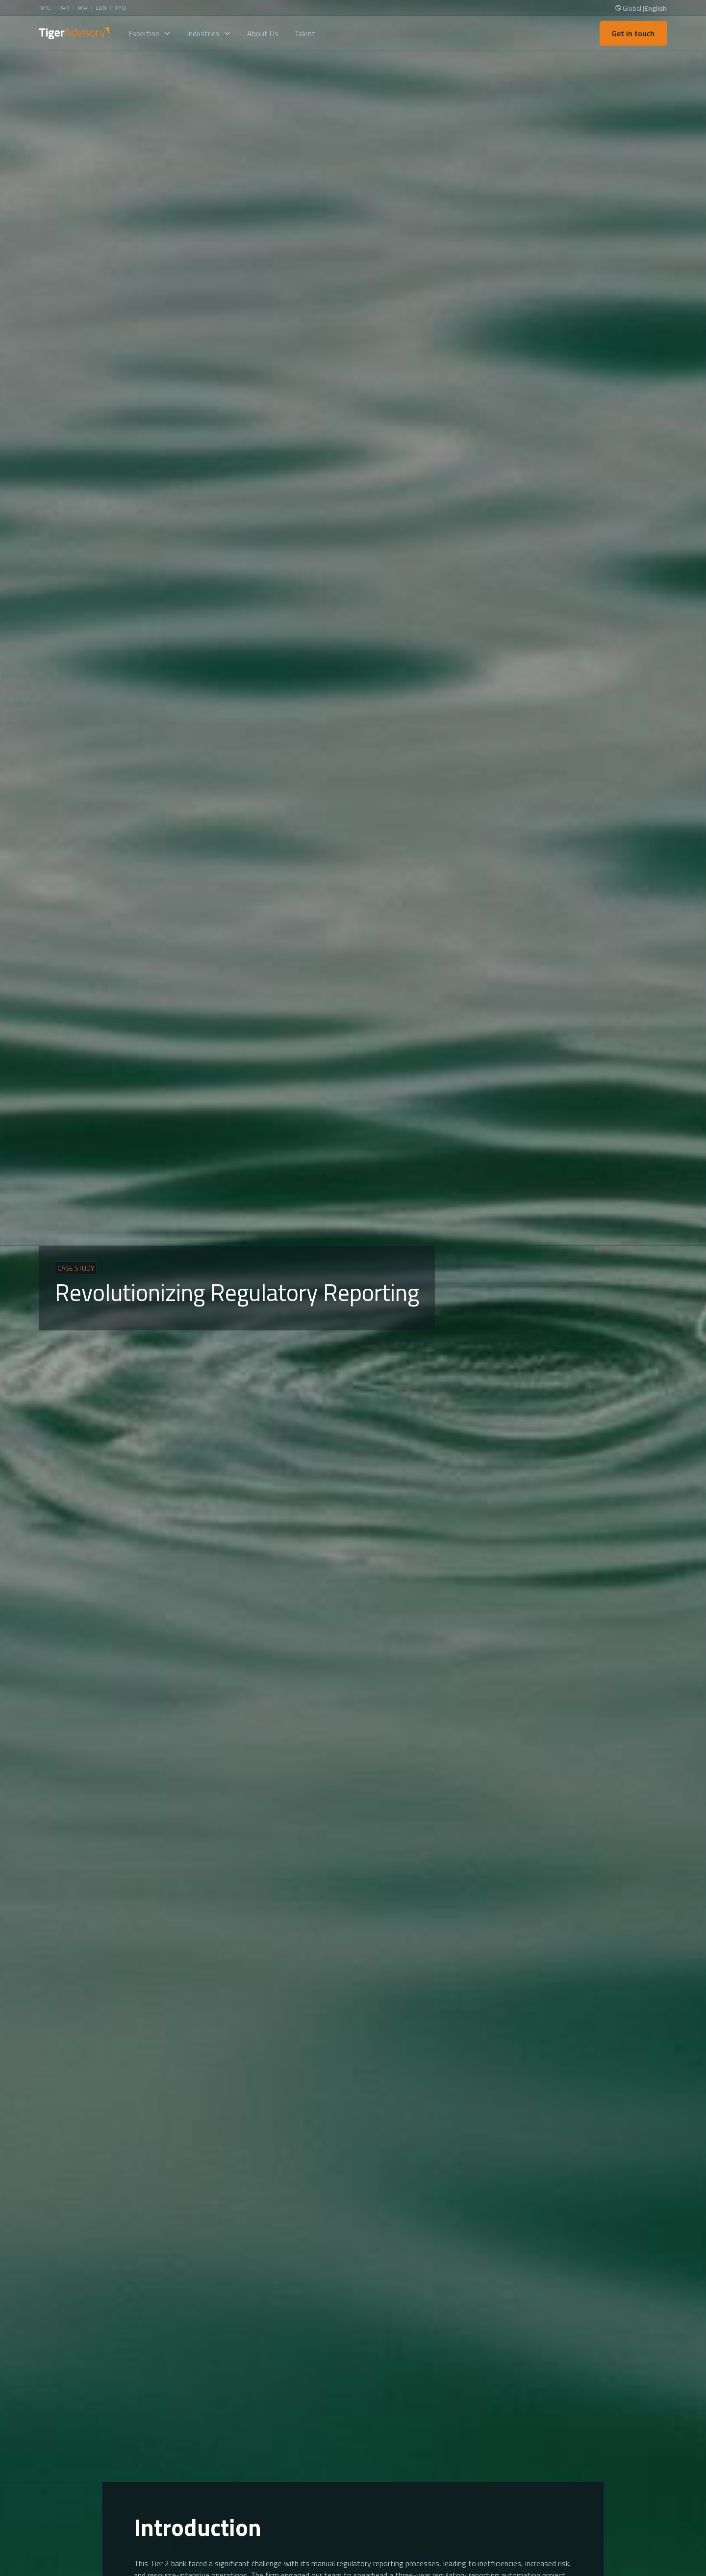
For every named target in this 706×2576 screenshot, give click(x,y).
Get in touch (633, 33)
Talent (304, 33)
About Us (262, 33)
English (655, 8)
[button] (150, 33)
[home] (74, 33)
